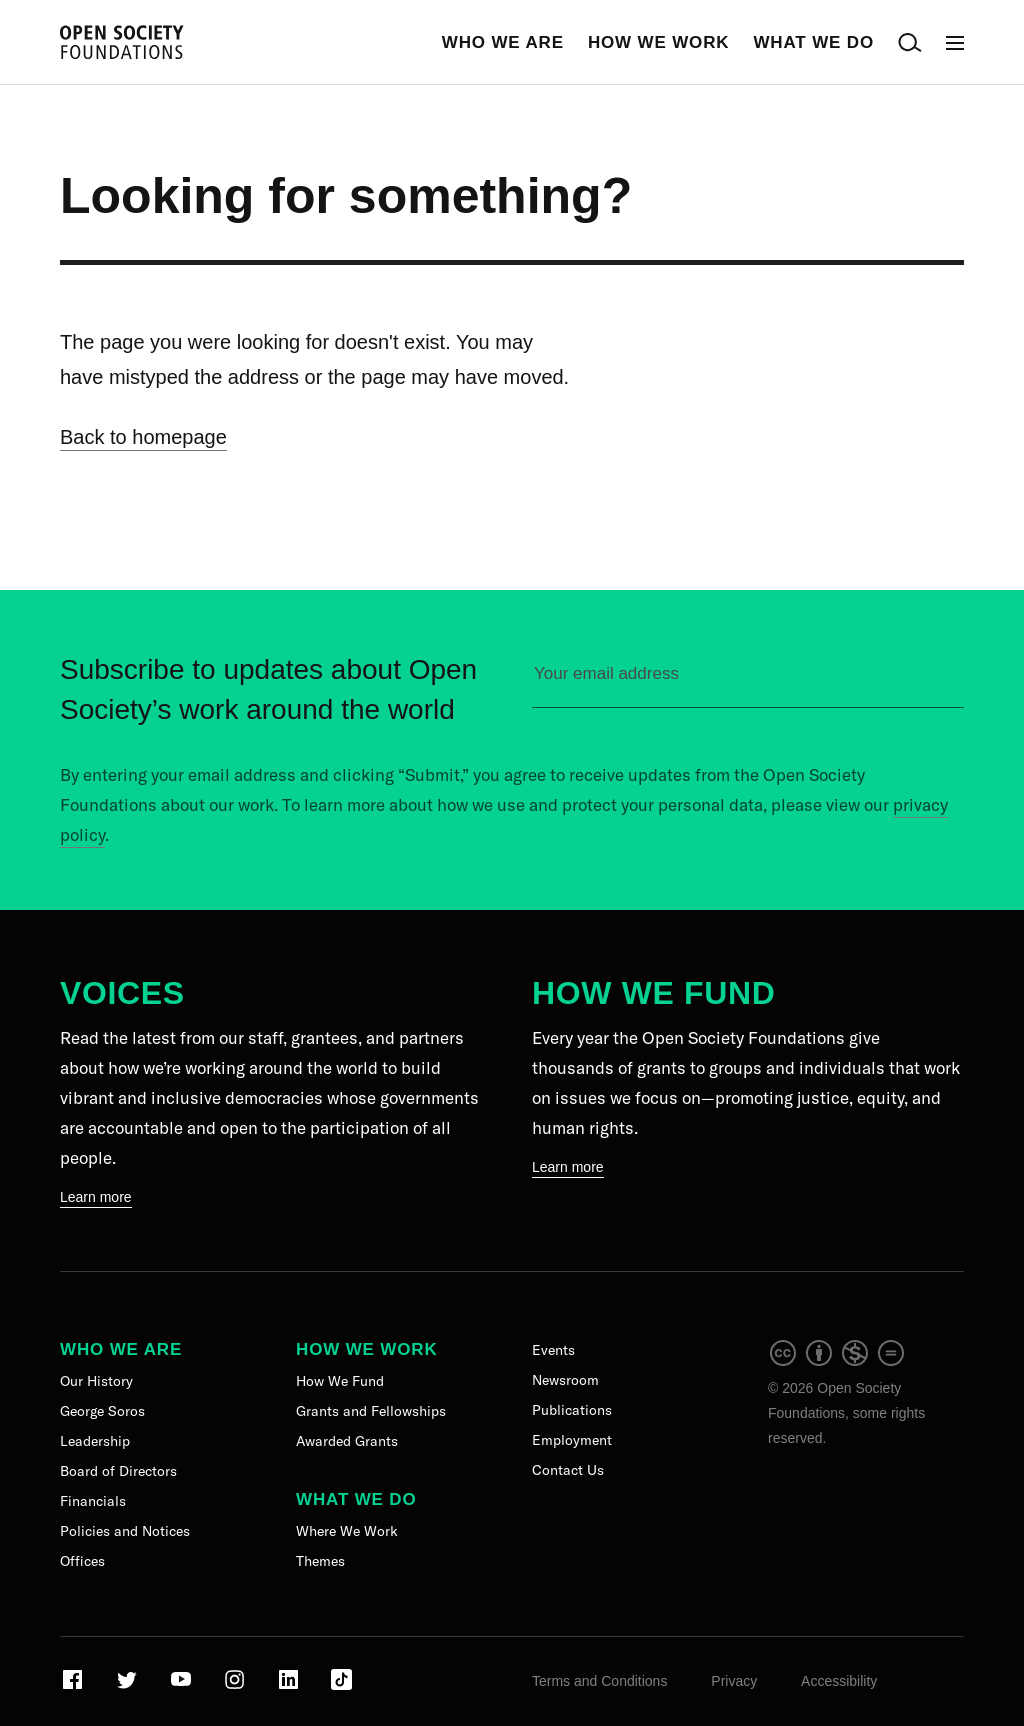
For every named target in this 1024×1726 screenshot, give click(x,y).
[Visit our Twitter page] (128, 1687)
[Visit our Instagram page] (236, 1687)
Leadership (95, 1441)
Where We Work (347, 1531)
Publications (572, 1410)
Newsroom (565, 1380)
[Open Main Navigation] (955, 42)
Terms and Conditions (599, 1681)
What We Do (813, 42)
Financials (93, 1501)
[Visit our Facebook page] (74, 1687)
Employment (572, 1440)
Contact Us (568, 1470)
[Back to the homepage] (122, 42)
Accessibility (839, 1681)
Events (553, 1350)
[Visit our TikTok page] (341, 1687)
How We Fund (653, 993)
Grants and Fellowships (371, 1411)
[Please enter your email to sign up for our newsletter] (748, 683)
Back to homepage (143, 437)
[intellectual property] (838, 1363)
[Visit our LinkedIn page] (290, 1687)
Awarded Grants (347, 1441)
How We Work (659, 42)
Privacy (734, 1681)
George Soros (102, 1411)
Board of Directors (118, 1471)
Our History (96, 1381)
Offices (82, 1561)
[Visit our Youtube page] (182, 1687)
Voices (122, 993)
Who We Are (503, 42)
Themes (320, 1561)
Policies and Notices (125, 1531)
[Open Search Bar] (910, 42)
